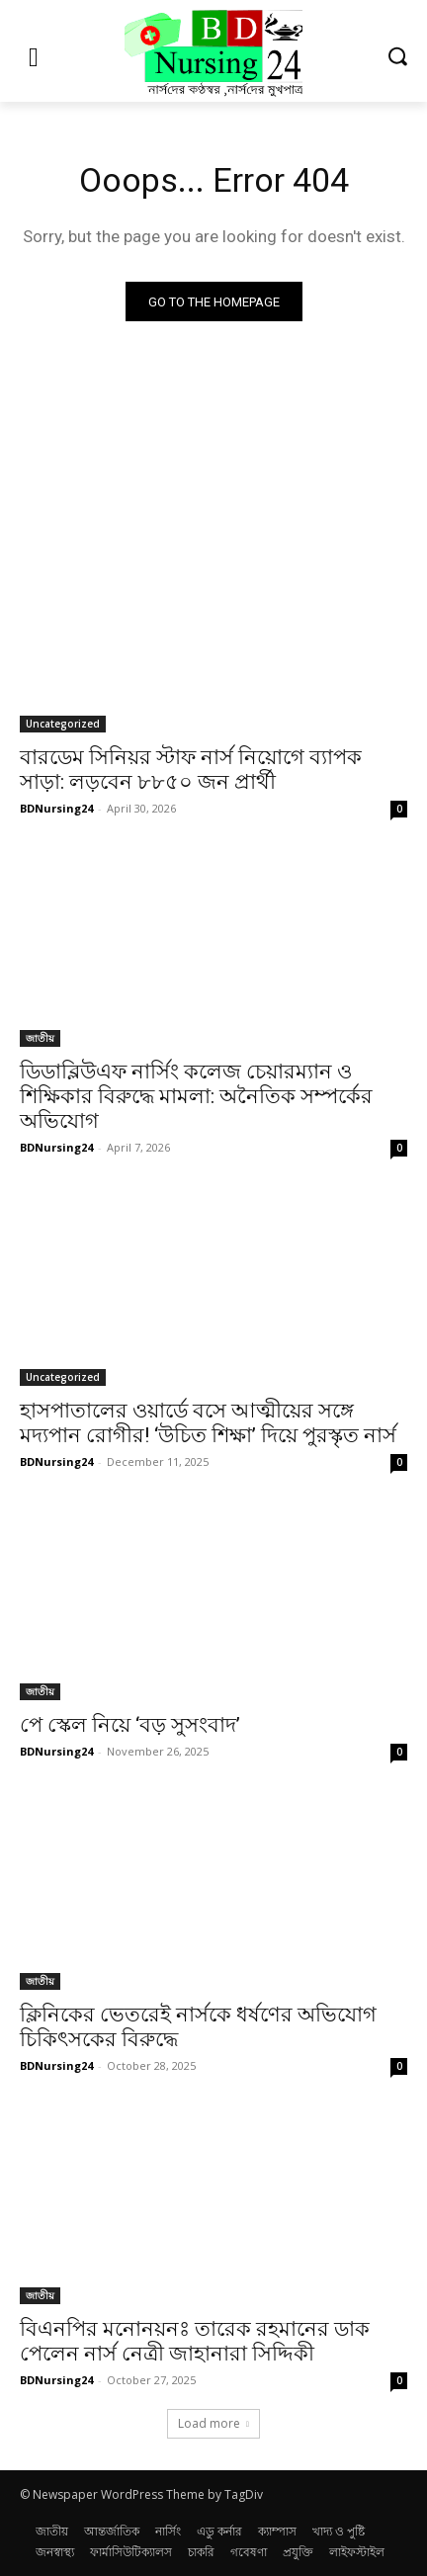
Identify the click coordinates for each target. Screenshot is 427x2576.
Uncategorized (63, 723)
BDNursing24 (56, 808)
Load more (213, 2423)
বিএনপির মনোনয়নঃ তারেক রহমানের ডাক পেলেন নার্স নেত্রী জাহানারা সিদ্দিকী (195, 2341)
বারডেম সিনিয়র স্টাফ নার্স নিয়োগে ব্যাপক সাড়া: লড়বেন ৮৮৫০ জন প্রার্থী (191, 769)
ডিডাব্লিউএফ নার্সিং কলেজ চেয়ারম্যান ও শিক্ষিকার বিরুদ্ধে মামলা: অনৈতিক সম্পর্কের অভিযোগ (196, 1096)
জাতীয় (40, 1038)
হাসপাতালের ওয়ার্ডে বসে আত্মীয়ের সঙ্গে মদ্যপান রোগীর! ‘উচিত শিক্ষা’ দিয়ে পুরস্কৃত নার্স (208, 1423)
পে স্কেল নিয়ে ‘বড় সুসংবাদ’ (130, 1725)
